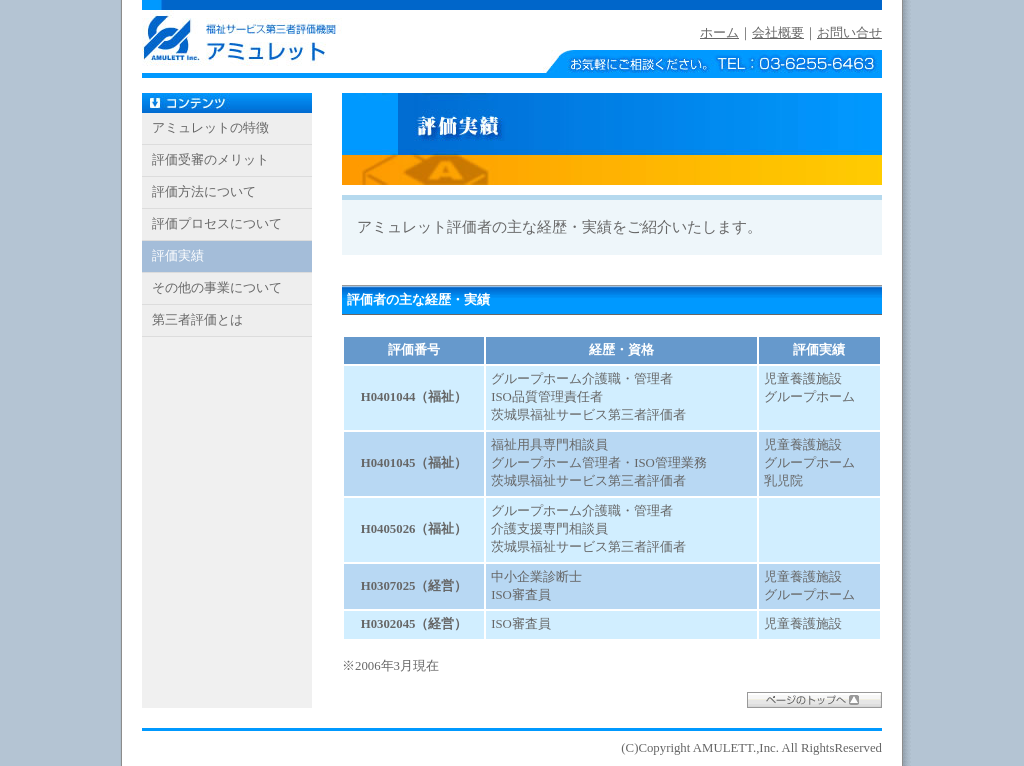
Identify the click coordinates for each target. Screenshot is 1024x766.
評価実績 (178, 256)
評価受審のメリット (210, 160)
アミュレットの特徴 (210, 128)
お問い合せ (849, 33)
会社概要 (778, 33)
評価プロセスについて (217, 224)
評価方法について (204, 192)
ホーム (719, 33)
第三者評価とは (197, 320)
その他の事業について (217, 288)
